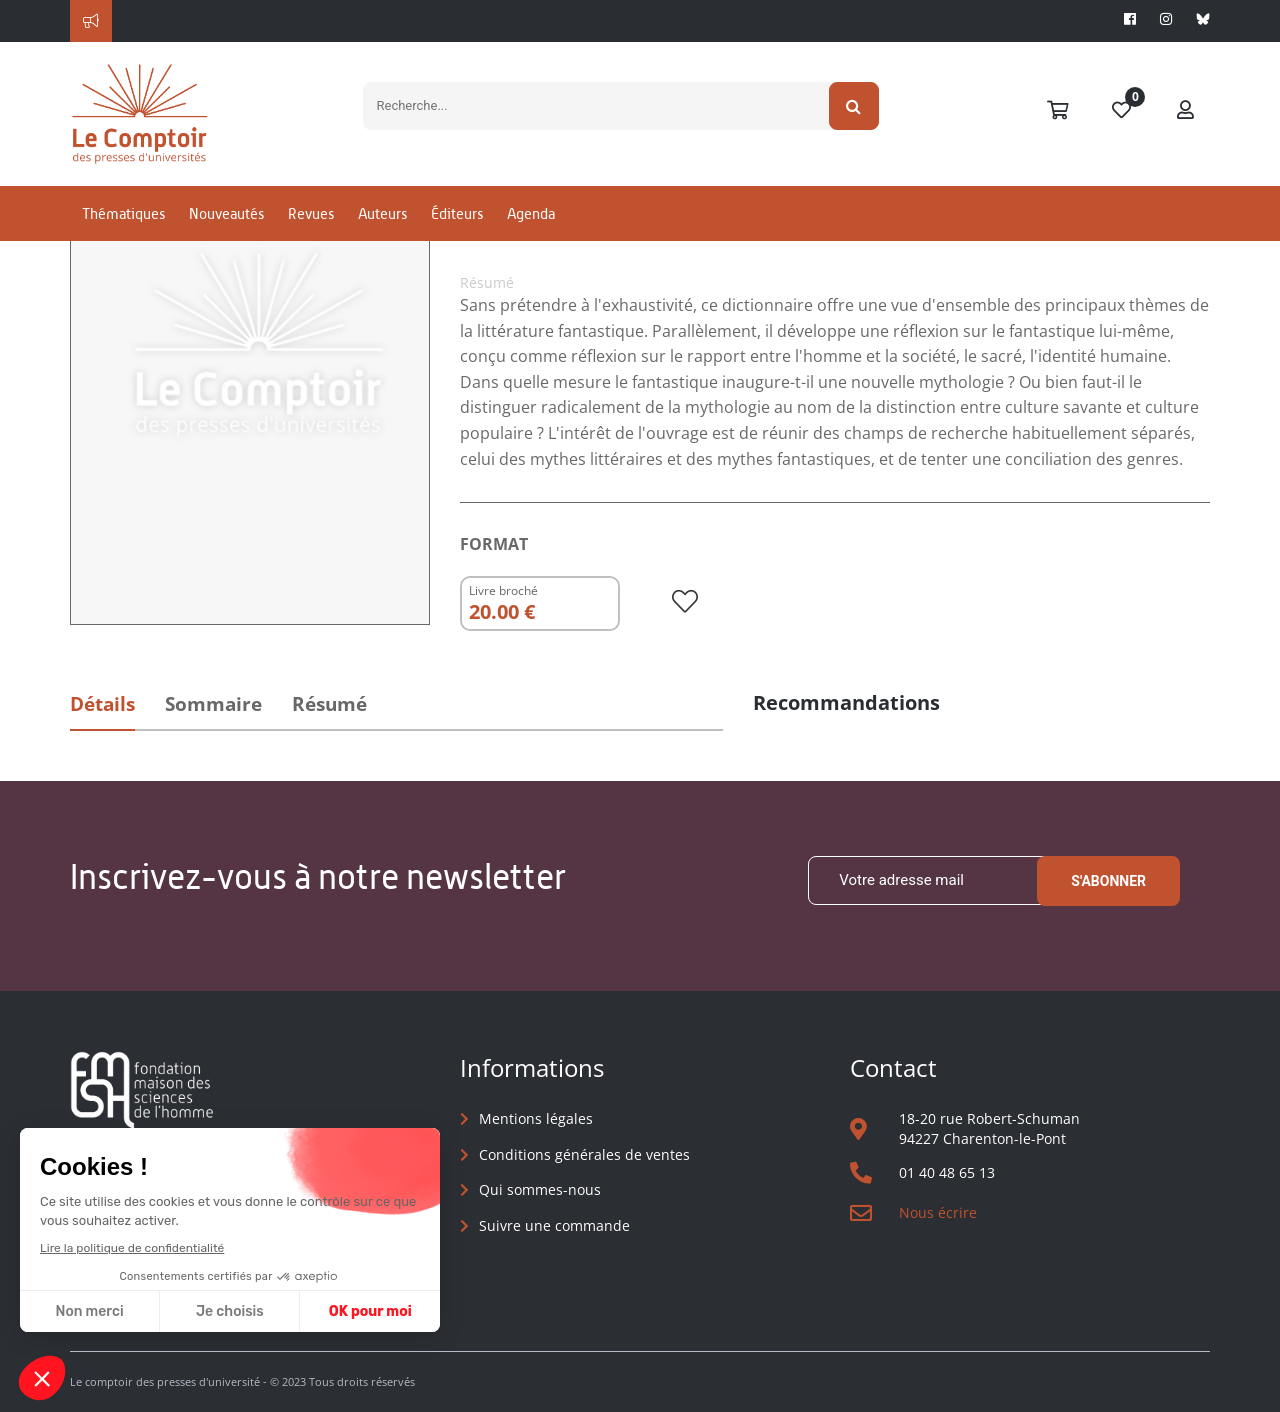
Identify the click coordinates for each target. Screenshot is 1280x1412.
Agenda (531, 213)
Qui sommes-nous (540, 1189)
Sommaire (213, 704)
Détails (102, 704)
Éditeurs (457, 213)
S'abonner (1108, 881)
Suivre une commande (554, 1225)
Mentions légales (536, 1118)
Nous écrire (938, 1212)
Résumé (329, 704)
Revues (311, 213)
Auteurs (382, 213)
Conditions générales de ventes (584, 1154)
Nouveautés (226, 213)
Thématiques (123, 213)
